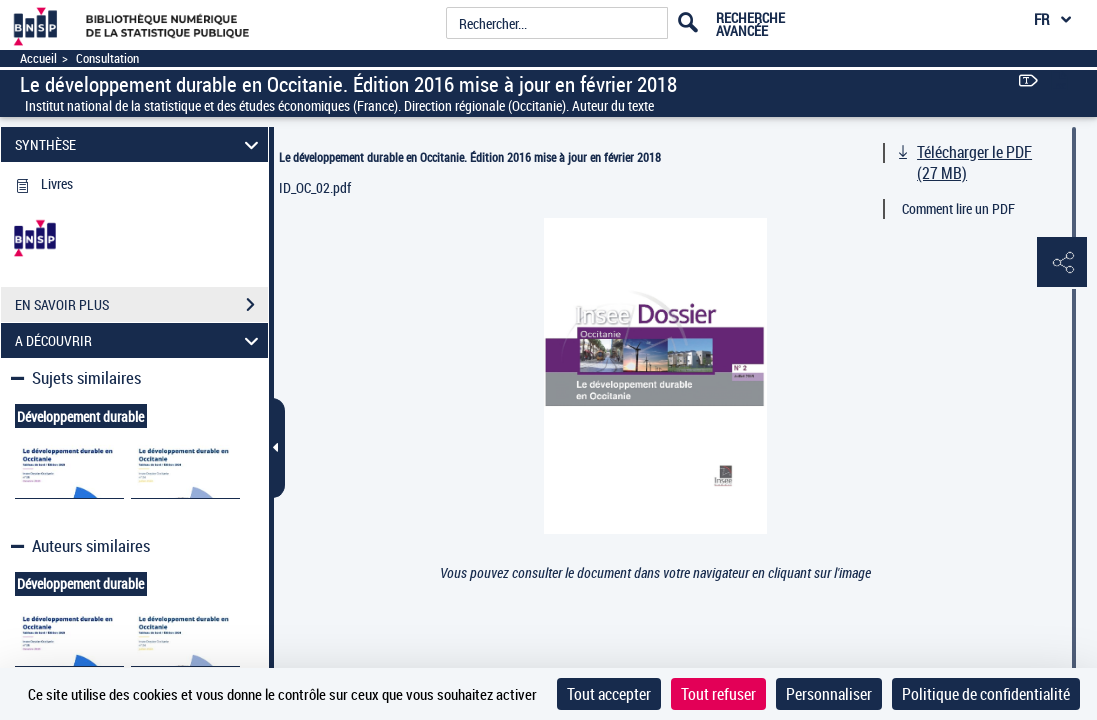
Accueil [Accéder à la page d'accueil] (38, 58)
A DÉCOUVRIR (140, 340)
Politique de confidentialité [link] (986, 694)
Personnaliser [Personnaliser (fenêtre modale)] (829, 694)
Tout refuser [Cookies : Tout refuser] (718, 694)
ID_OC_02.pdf (315, 187)
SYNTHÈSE (140, 144)
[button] (1062, 263)
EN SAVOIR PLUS (141, 305)
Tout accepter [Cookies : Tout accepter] (609, 694)
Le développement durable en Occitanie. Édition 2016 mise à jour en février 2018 (470, 157)
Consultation (107, 58)
